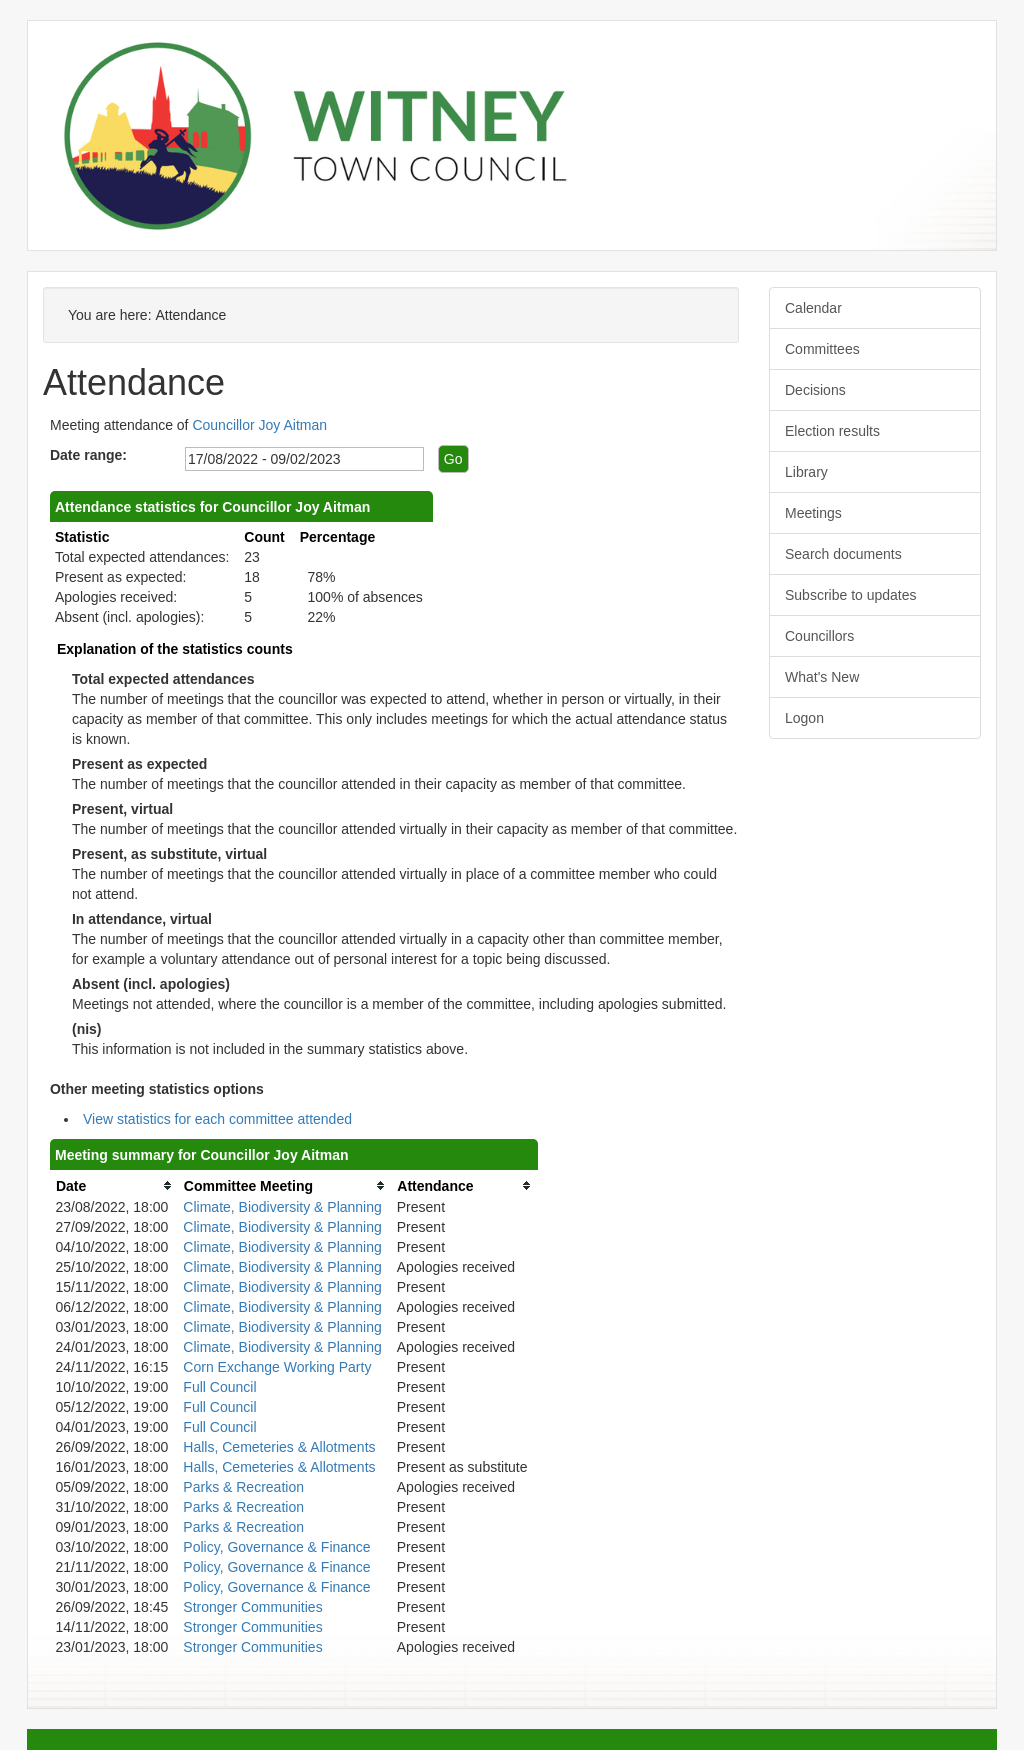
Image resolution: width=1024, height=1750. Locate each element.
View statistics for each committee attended (217, 1119)
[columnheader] (114, 1185)
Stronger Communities (252, 1607)
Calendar (813, 308)
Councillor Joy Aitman (259, 425)
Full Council (219, 1387)
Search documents (843, 554)
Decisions (815, 390)
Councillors (819, 636)
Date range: (88, 455)
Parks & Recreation (243, 1487)
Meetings (813, 513)
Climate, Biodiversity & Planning (282, 1207)
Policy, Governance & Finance (276, 1547)
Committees (822, 349)
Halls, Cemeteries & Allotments (279, 1447)
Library (806, 472)
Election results (832, 431)
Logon (804, 718)
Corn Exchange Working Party (277, 1367)
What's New (822, 677)
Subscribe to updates (851, 595)
